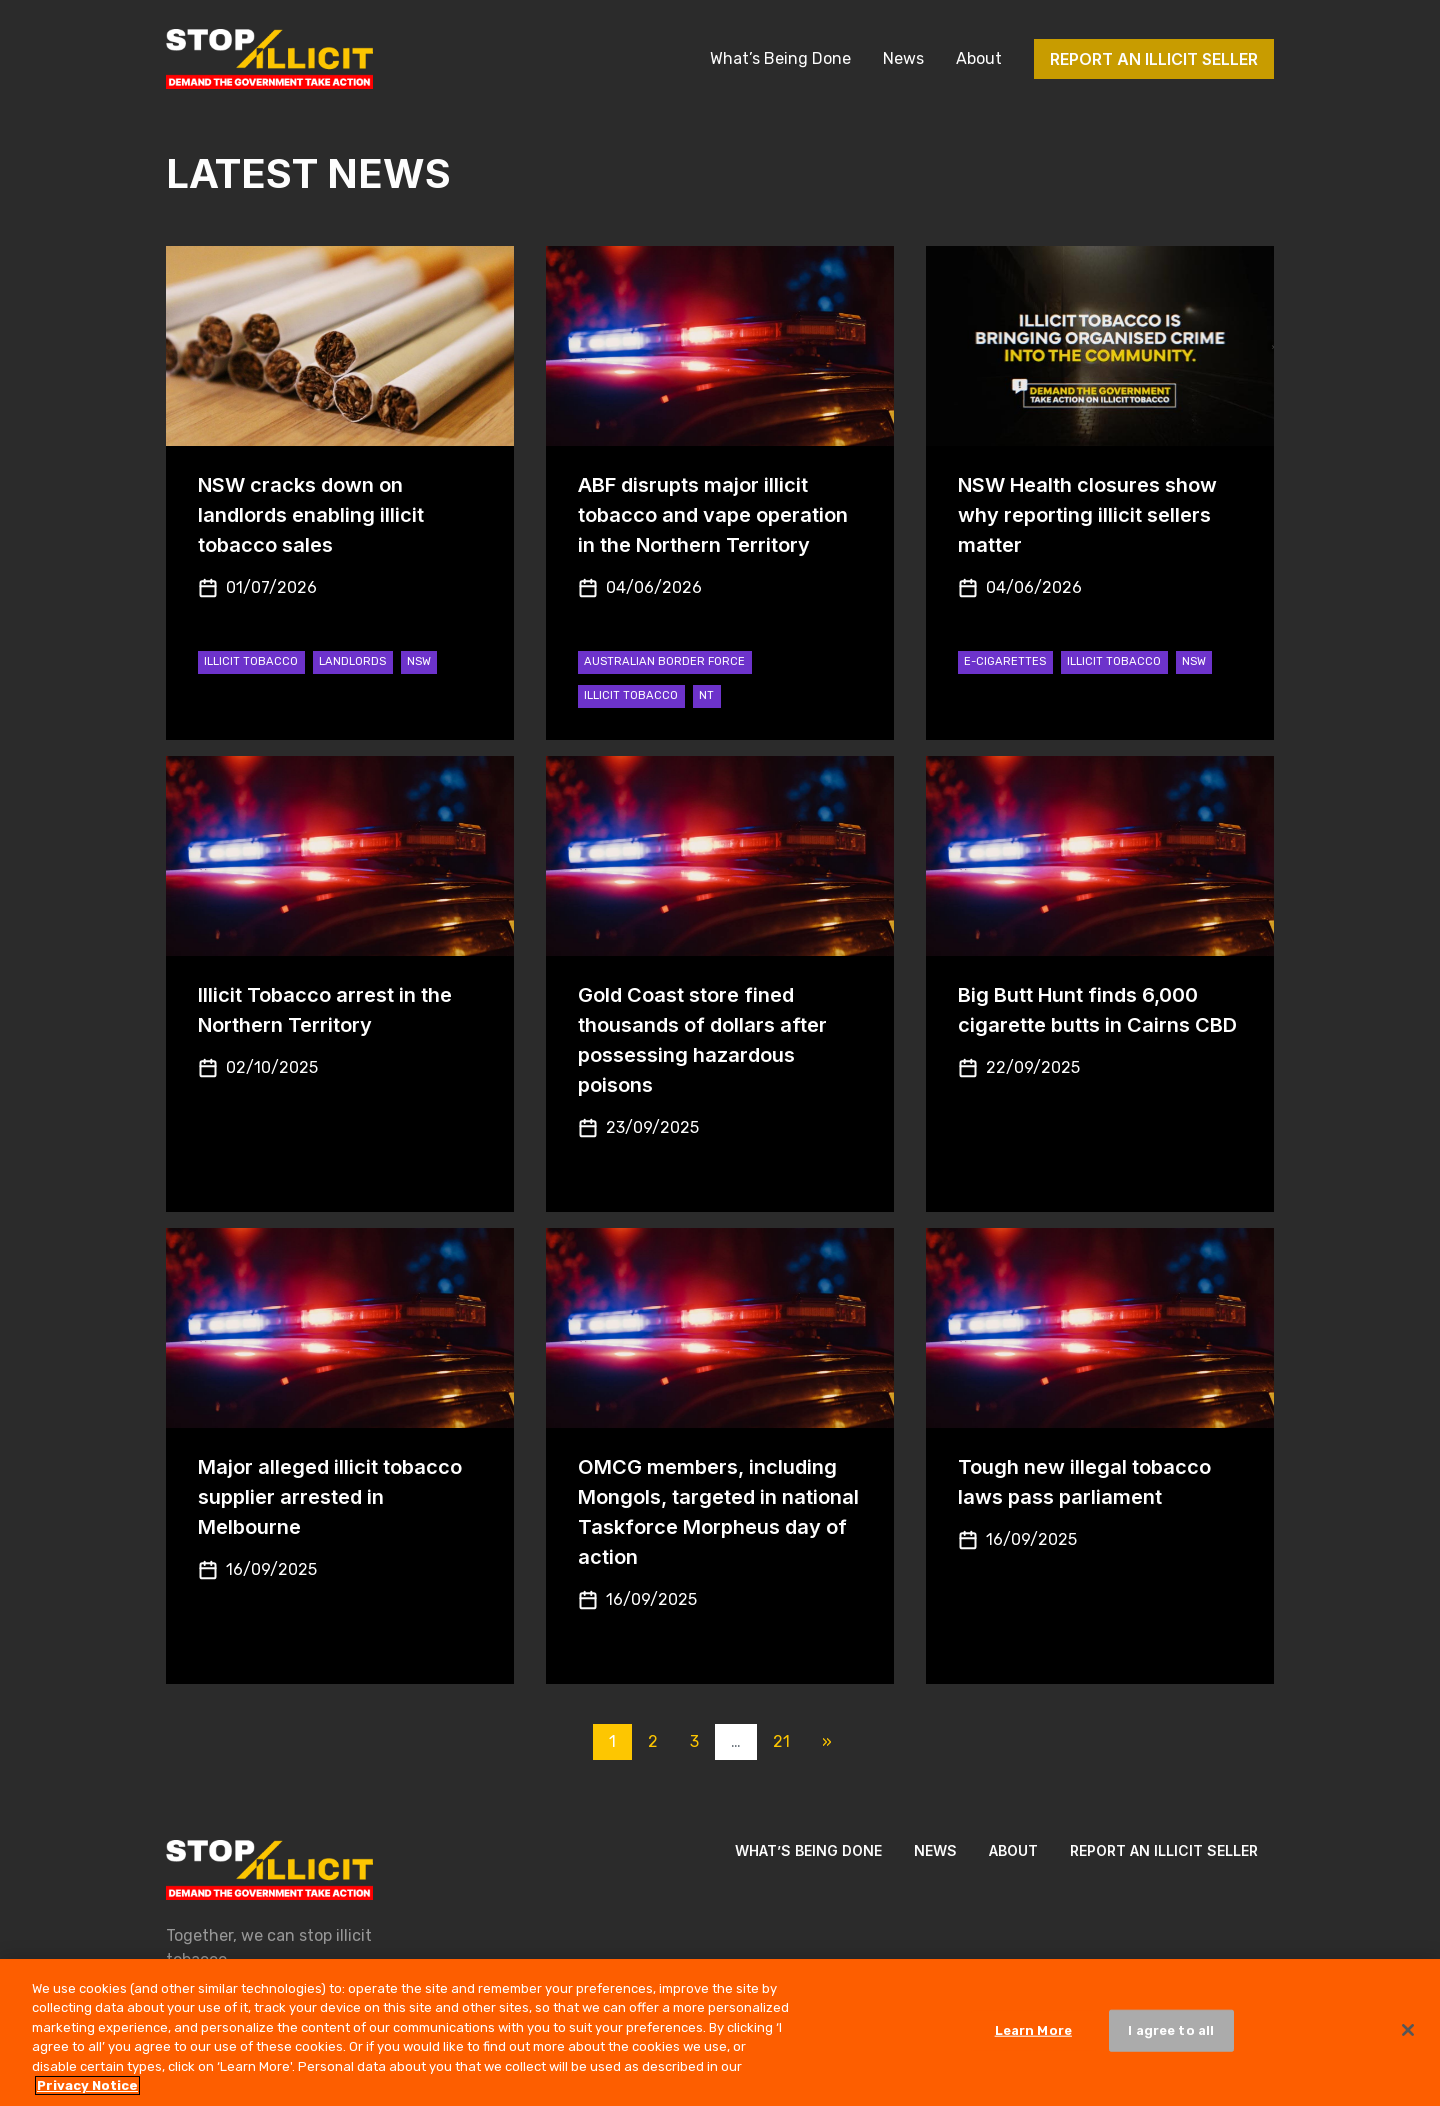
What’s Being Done (780, 58)
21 (781, 1741)
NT (706, 695)
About (979, 58)
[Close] (1408, 2037)
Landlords (352, 661)
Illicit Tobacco (251, 661)
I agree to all (1171, 2036)
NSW (419, 661)
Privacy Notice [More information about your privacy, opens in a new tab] (87, 2092)
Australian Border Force (664, 661)
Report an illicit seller (1154, 59)
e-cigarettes (1005, 661)
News (903, 58)
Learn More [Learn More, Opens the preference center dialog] (1033, 2036)
